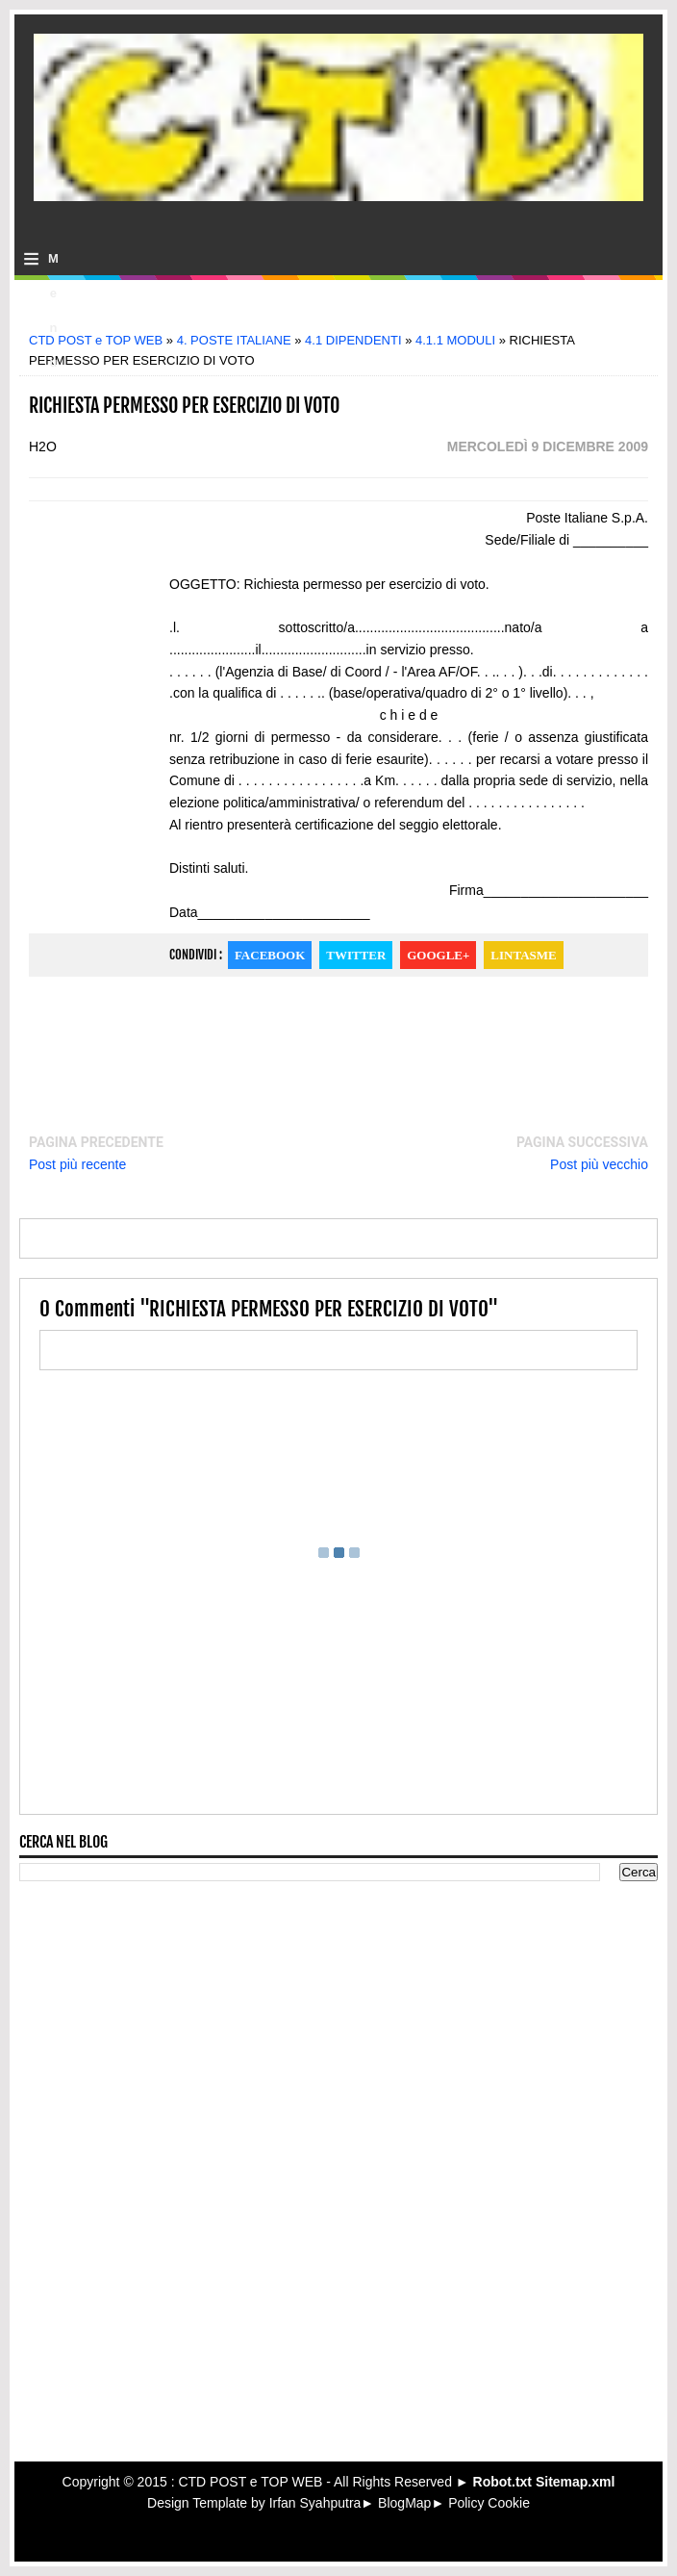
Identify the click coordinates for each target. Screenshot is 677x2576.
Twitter (356, 955)
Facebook (270, 955)
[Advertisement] (338, 312)
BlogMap (404, 2503)
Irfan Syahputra (315, 2503)
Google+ (438, 955)
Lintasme (523, 955)
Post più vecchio (599, 1164)
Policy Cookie (489, 2503)
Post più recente (77, 1164)
